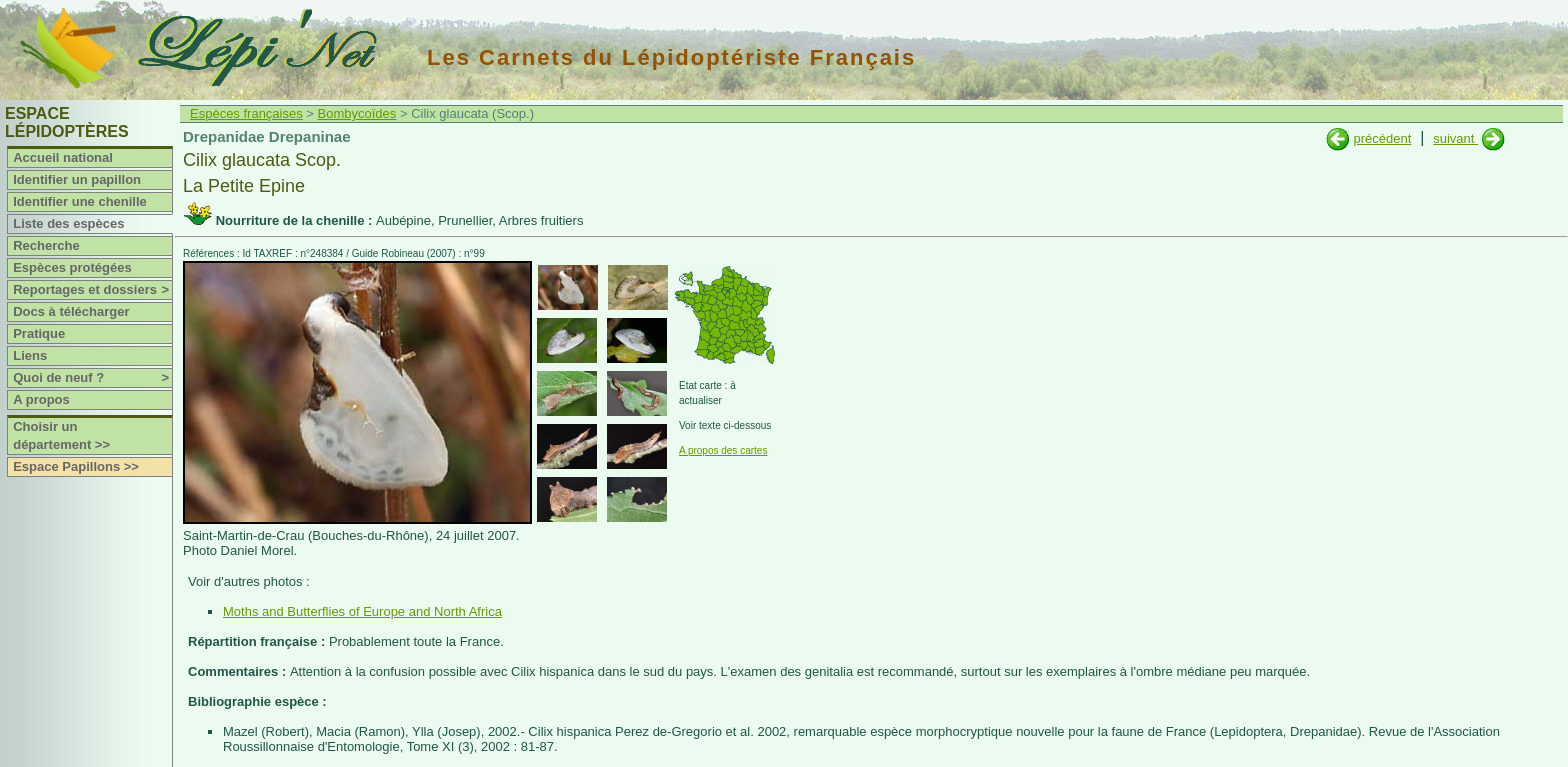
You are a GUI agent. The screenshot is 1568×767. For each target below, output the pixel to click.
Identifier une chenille (80, 201)
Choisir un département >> (61, 435)
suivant (1455, 138)
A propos (41, 399)
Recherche (46, 245)
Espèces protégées (72, 267)
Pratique (39, 333)
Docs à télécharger (71, 311)
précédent (1382, 138)
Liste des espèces (68, 223)
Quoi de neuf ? (92, 378)
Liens (30, 355)
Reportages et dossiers (92, 290)
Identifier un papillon (77, 179)
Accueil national (63, 157)
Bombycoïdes (357, 113)
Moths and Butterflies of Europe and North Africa (362, 611)
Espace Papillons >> (76, 466)
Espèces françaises (246, 113)
